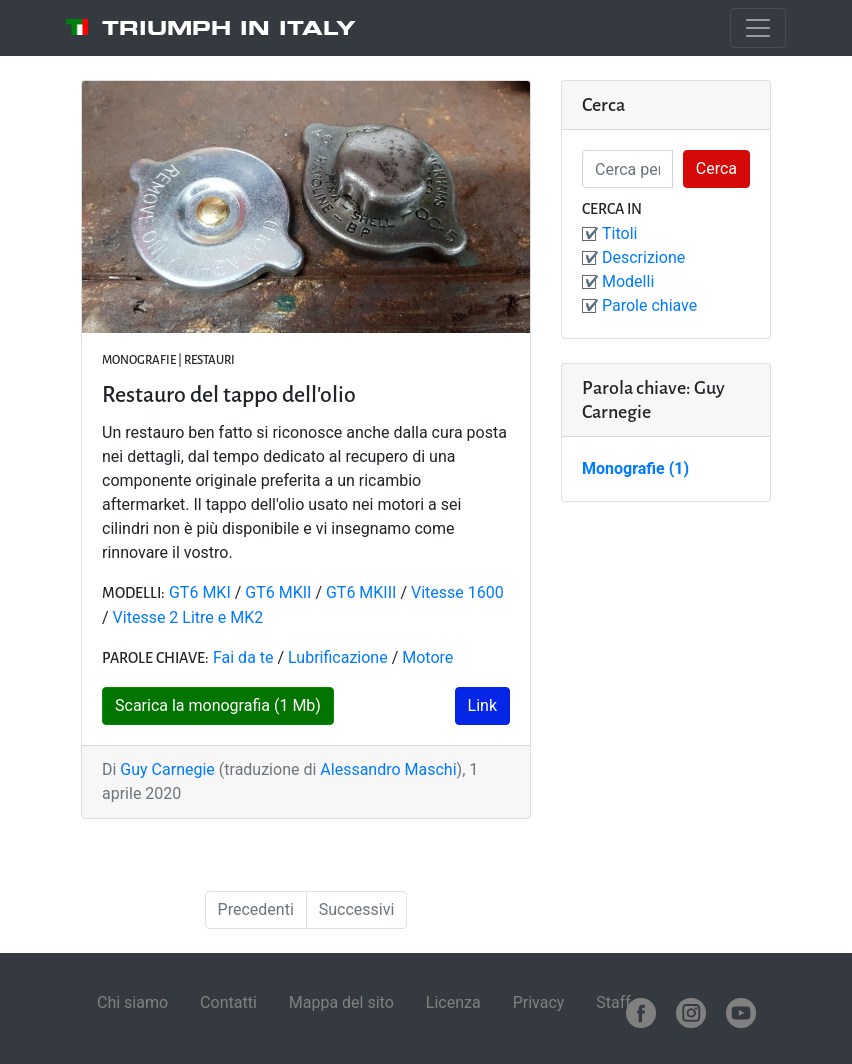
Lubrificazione (338, 657)
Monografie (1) (635, 468)
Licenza (453, 1002)
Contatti (228, 1002)
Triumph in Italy (229, 28)
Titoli (619, 233)
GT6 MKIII (361, 592)
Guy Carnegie (167, 769)
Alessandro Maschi (388, 769)
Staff (613, 1002)
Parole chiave (649, 305)
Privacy (539, 1002)
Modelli (628, 281)
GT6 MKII (278, 592)
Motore (427, 657)
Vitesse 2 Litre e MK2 (188, 617)
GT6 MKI (200, 592)
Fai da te (243, 657)
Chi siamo (132, 1002)
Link (482, 705)
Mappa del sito (341, 1002)
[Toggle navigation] (758, 28)
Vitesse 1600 (457, 592)
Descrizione (643, 257)
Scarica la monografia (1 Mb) (218, 705)
